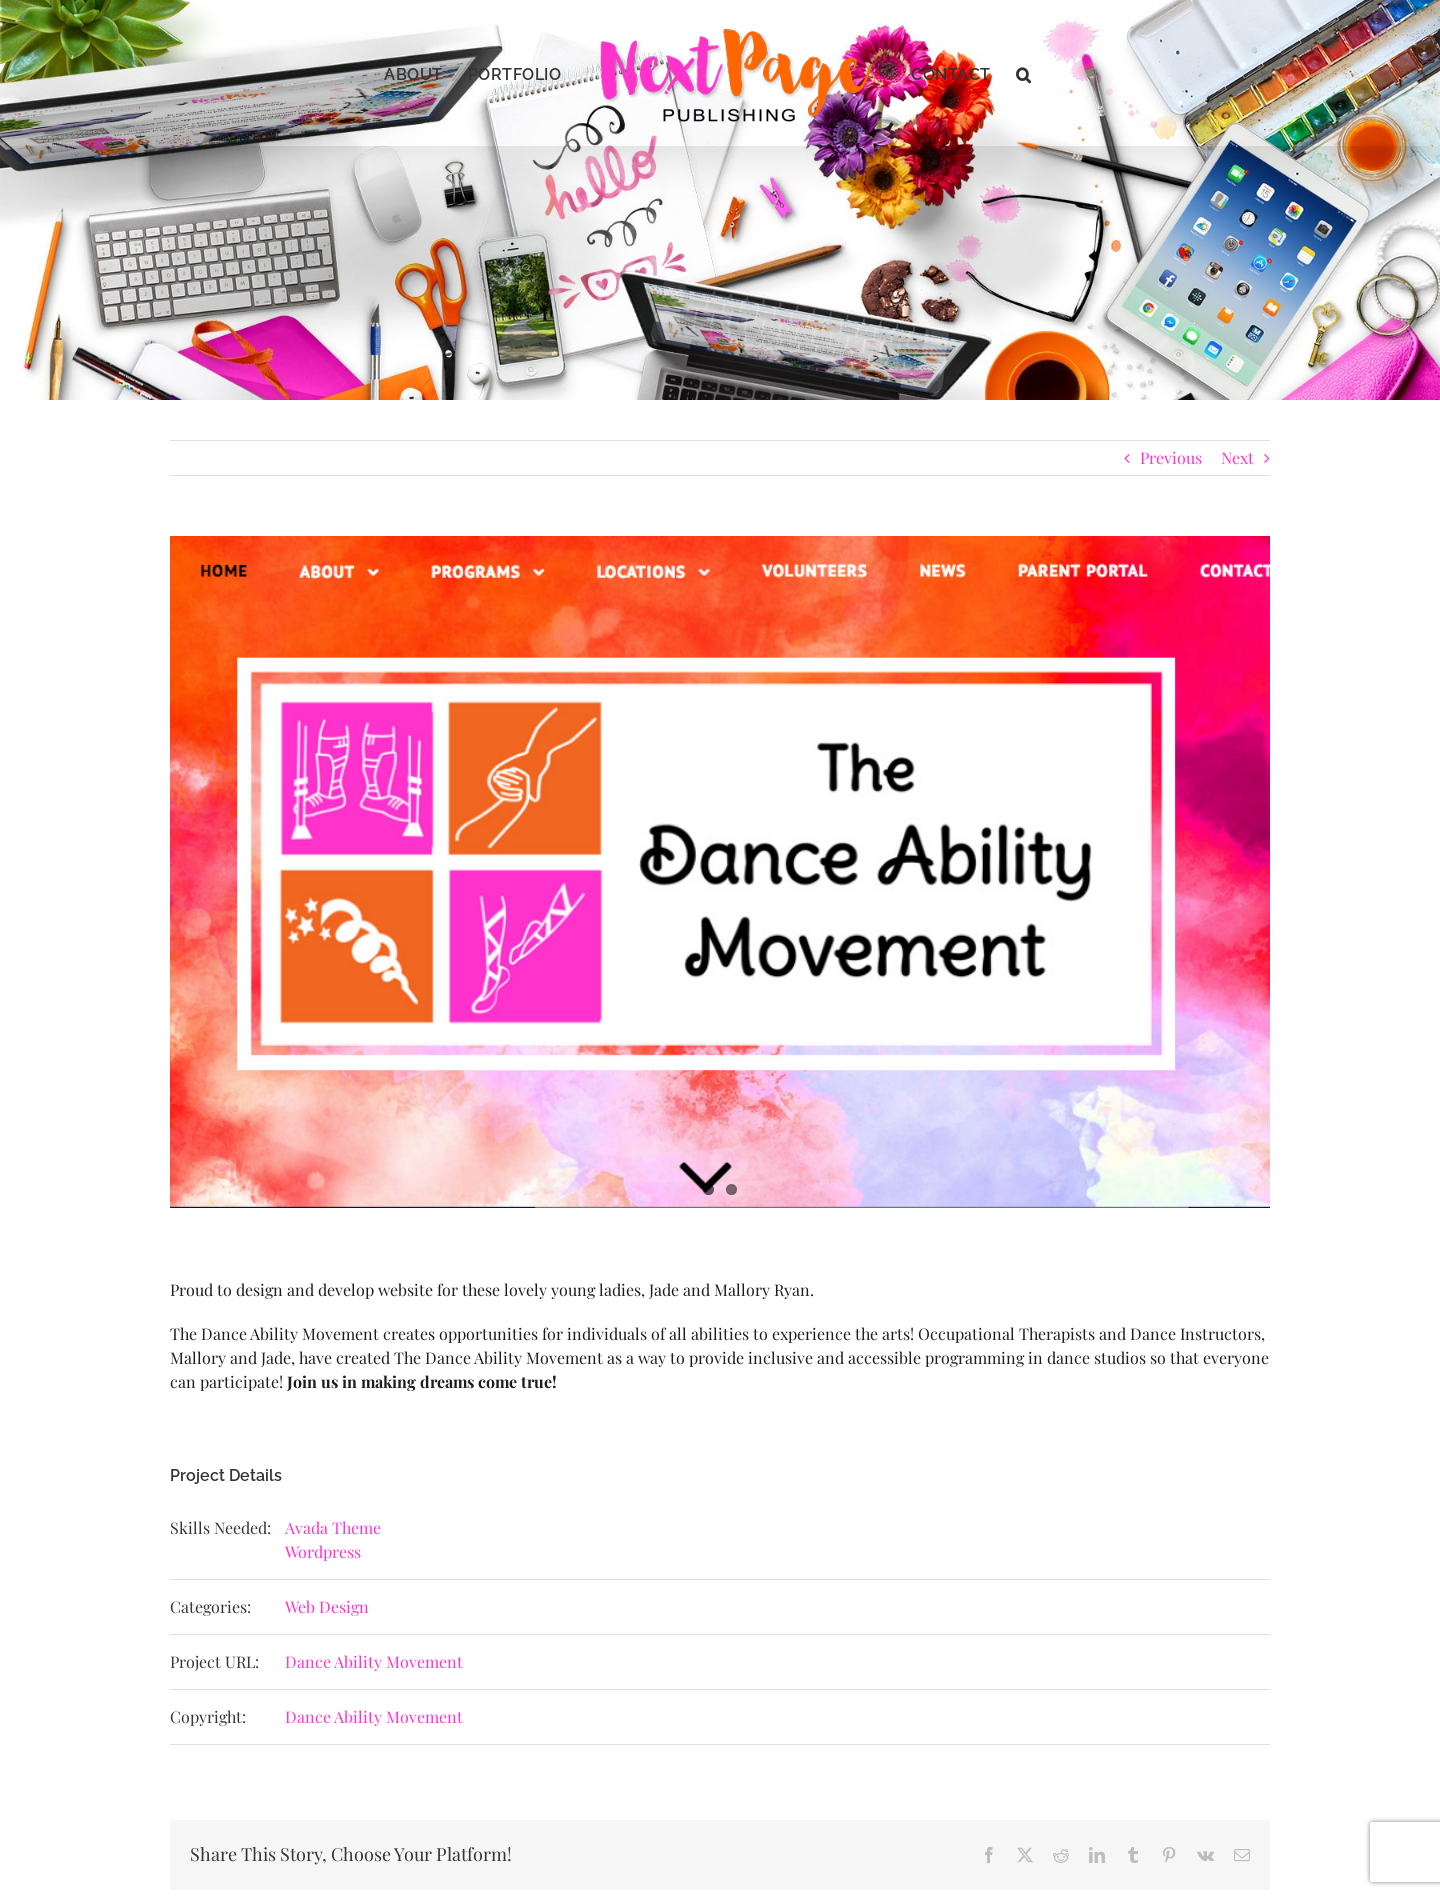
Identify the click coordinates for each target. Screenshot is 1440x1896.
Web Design (327, 1606)
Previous (1171, 457)
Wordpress (323, 1551)
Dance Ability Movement (374, 1661)
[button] (1024, 73)
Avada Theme (333, 1527)
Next (1237, 457)
